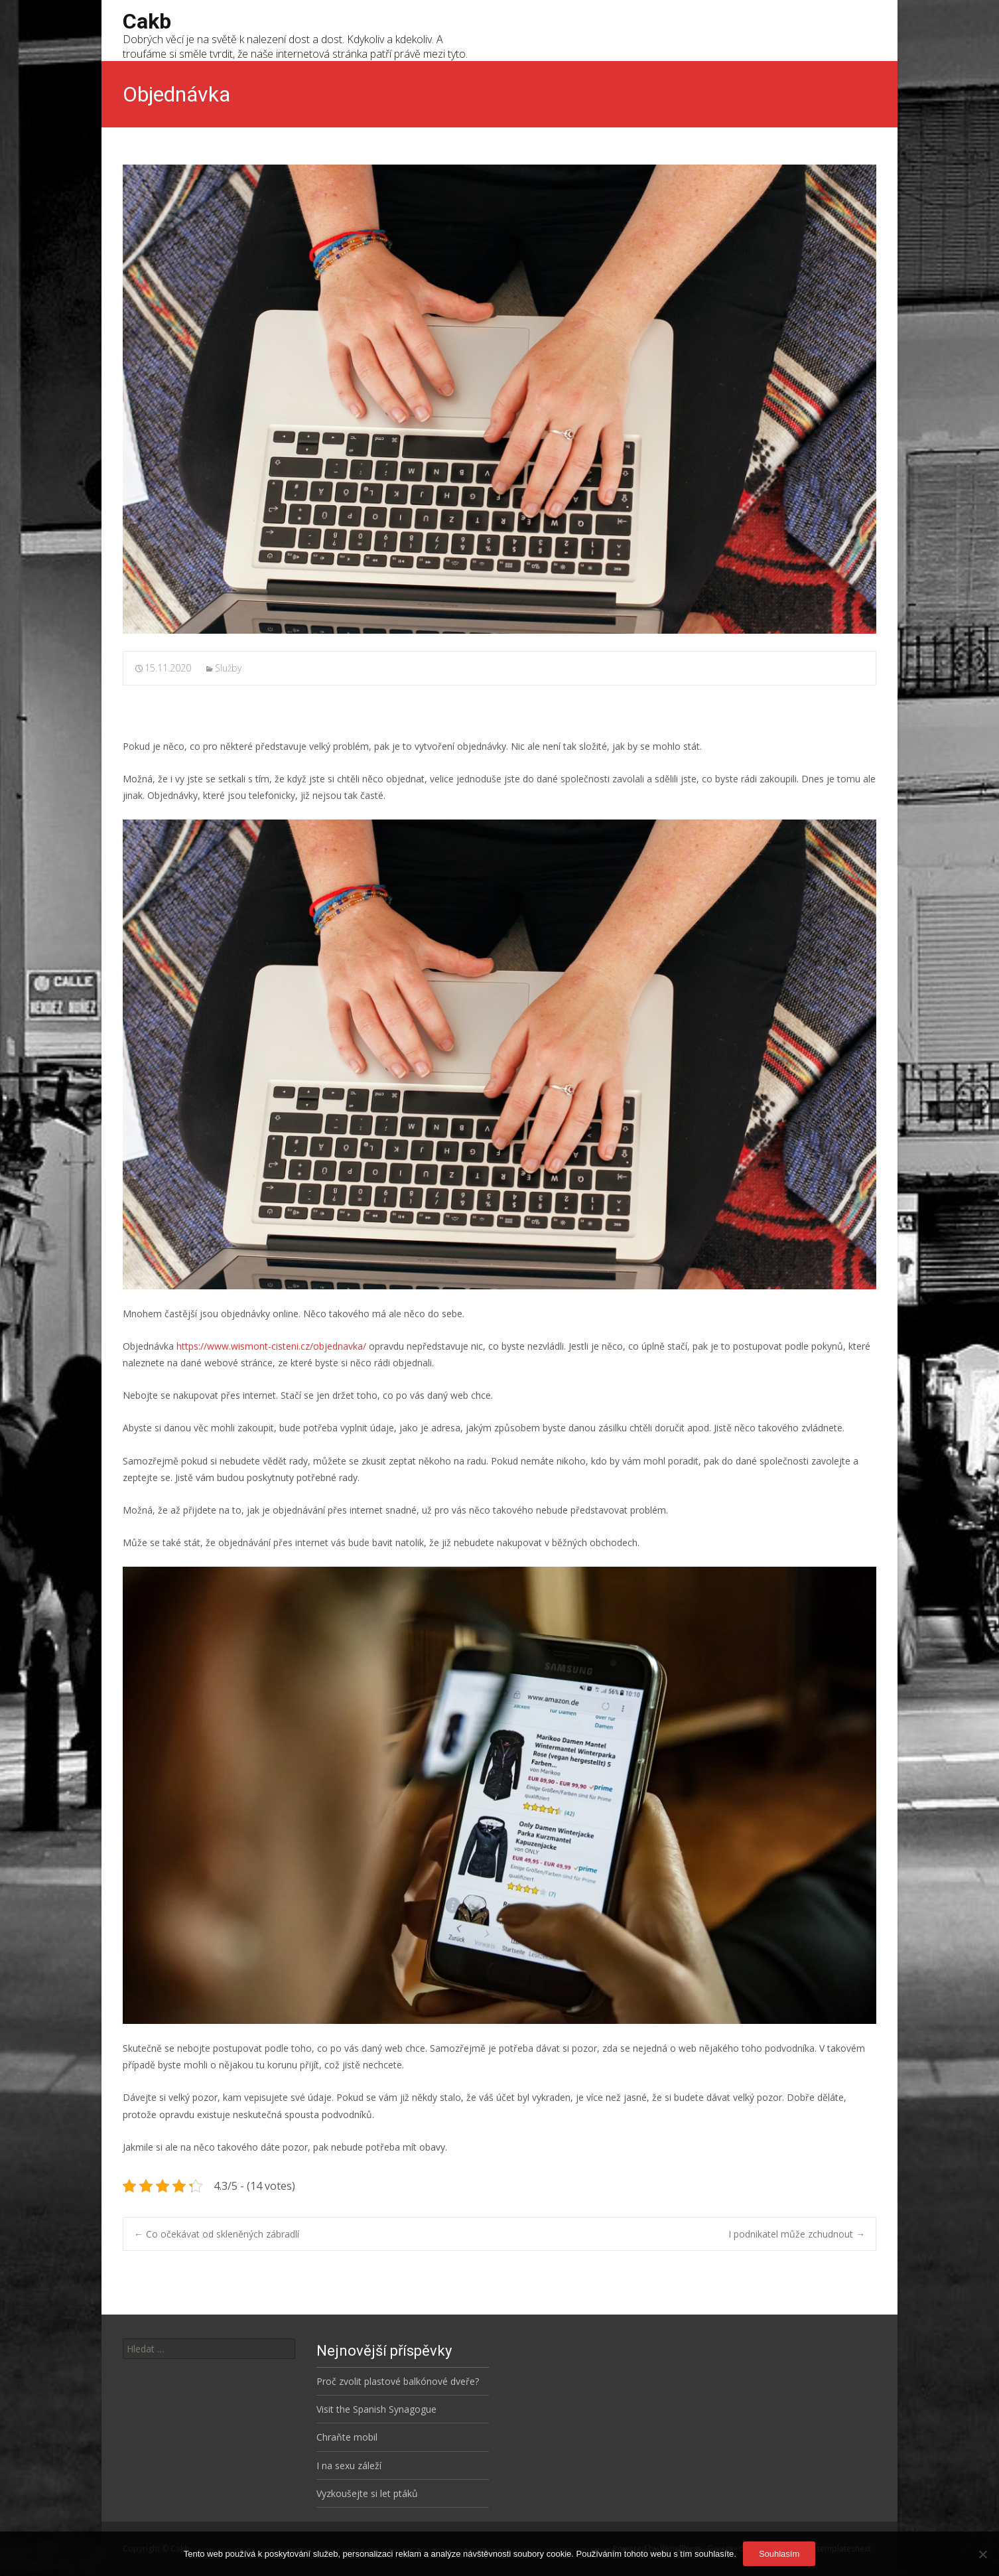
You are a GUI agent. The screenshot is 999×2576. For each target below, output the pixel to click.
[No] (982, 2554)
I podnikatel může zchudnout (796, 2234)
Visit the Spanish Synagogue (376, 2409)
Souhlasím (779, 2554)
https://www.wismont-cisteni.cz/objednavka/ (271, 1346)
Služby (228, 668)
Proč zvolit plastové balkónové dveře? (397, 2381)
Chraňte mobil (346, 2437)
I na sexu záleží (348, 2465)
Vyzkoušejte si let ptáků (367, 2493)
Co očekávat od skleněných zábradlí (216, 2234)
